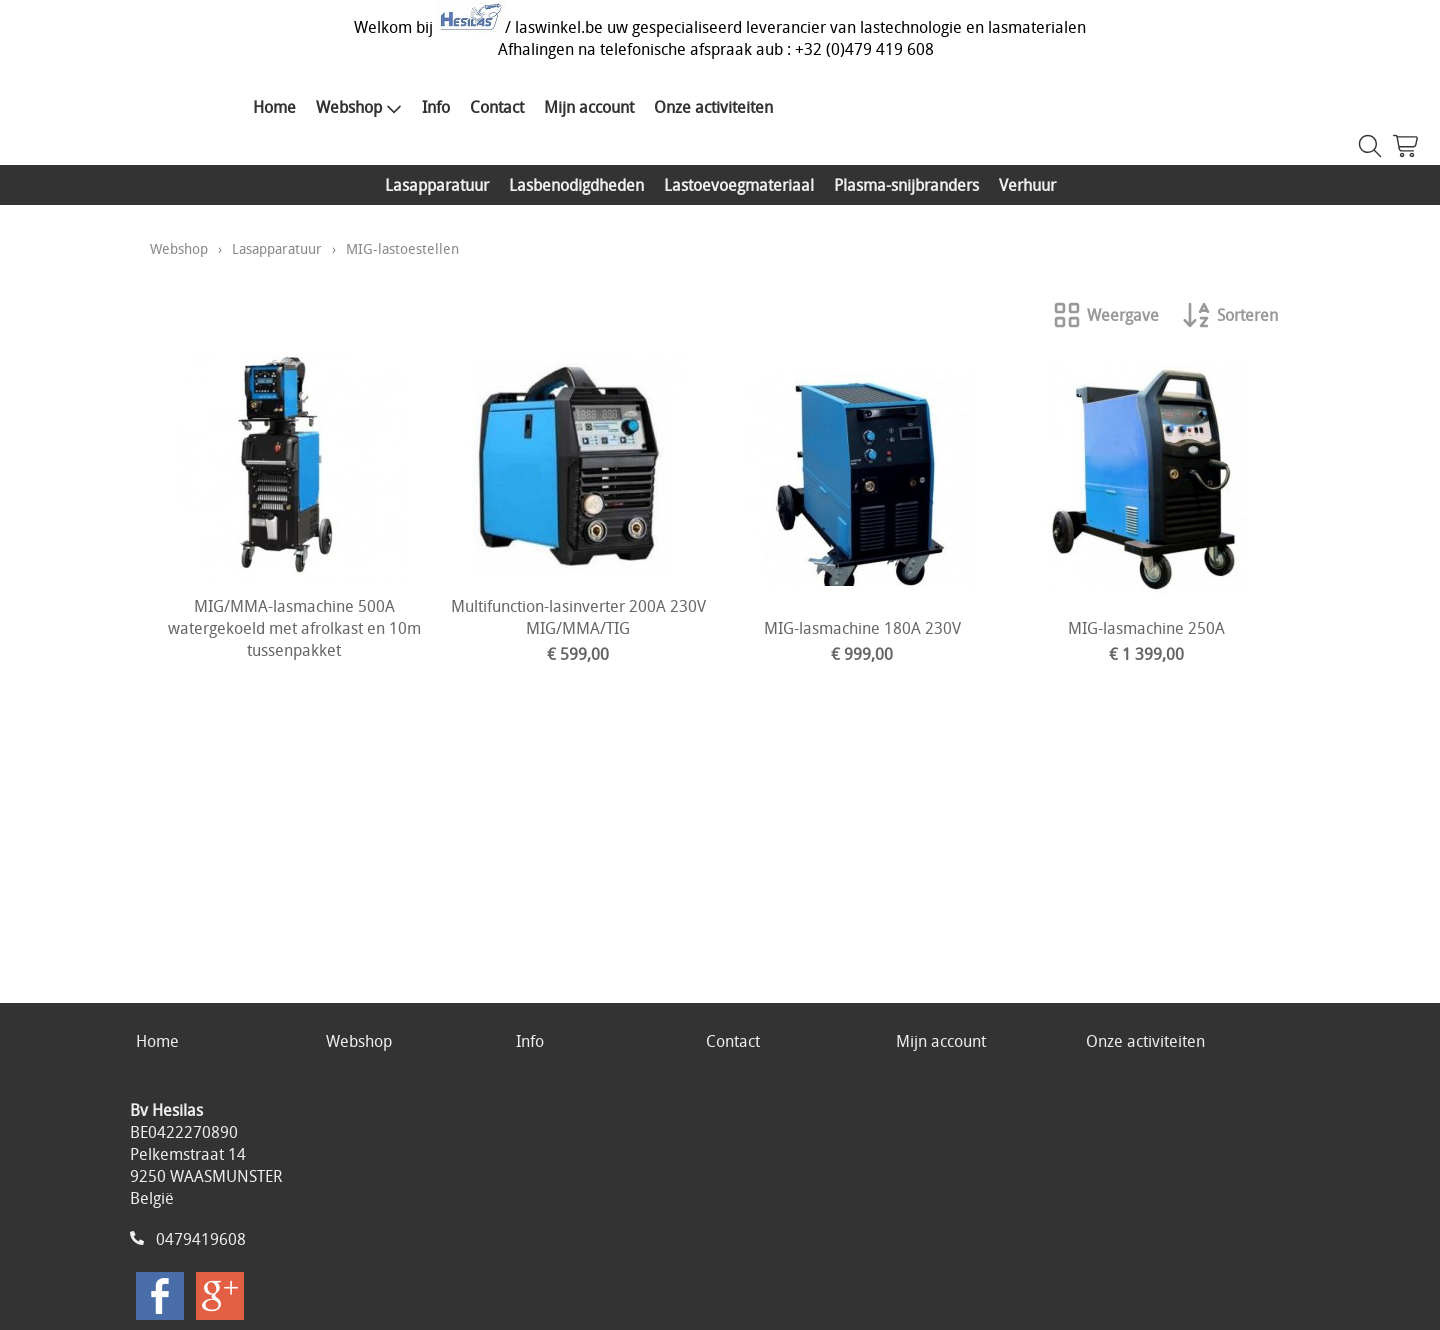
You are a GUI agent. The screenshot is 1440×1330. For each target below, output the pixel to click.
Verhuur (1027, 185)
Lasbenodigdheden (576, 185)
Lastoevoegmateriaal (739, 185)
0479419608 (201, 1239)
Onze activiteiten (713, 107)
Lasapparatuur (437, 185)
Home (274, 107)
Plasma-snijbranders (906, 185)
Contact (497, 107)
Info (436, 107)
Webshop (359, 107)
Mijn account (589, 107)
